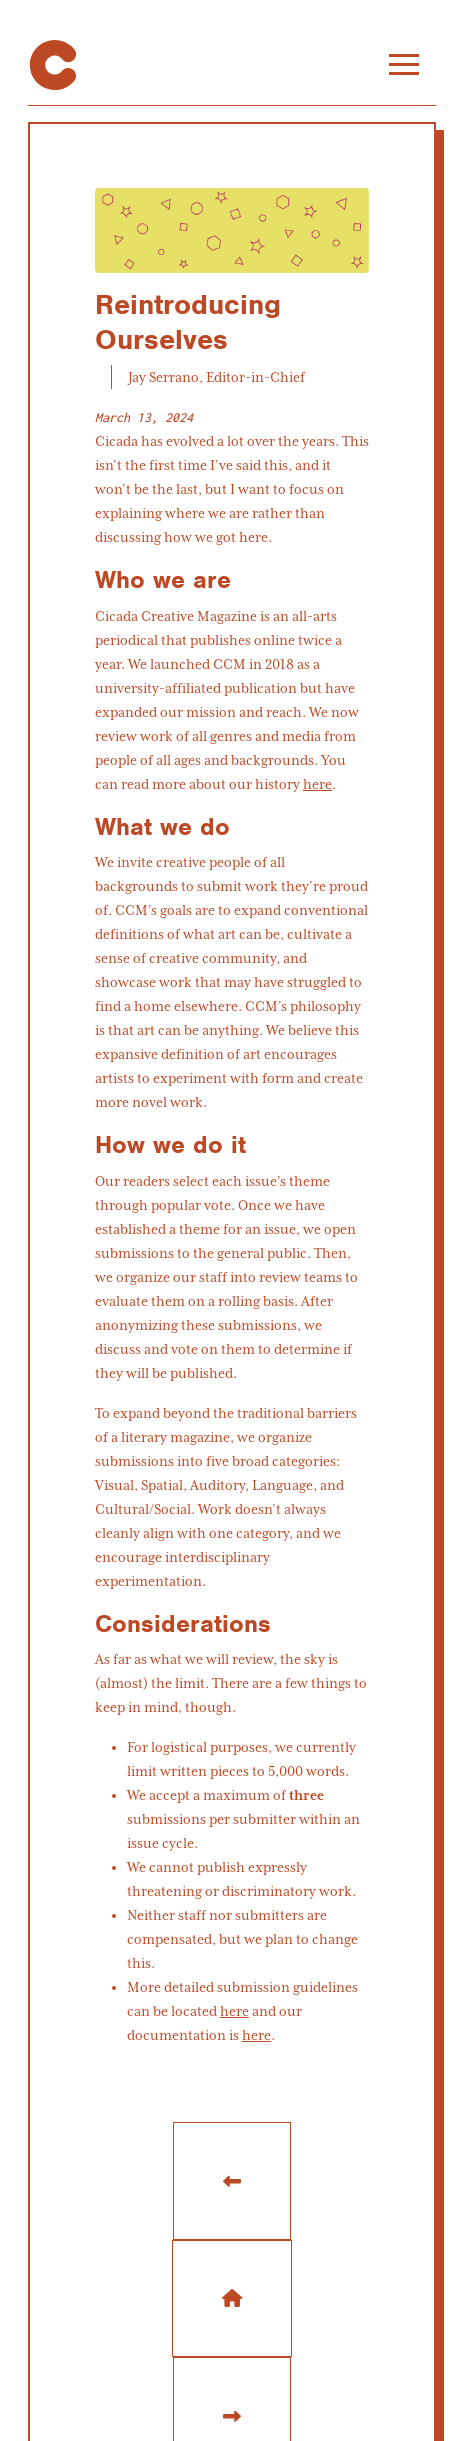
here (317, 784)
